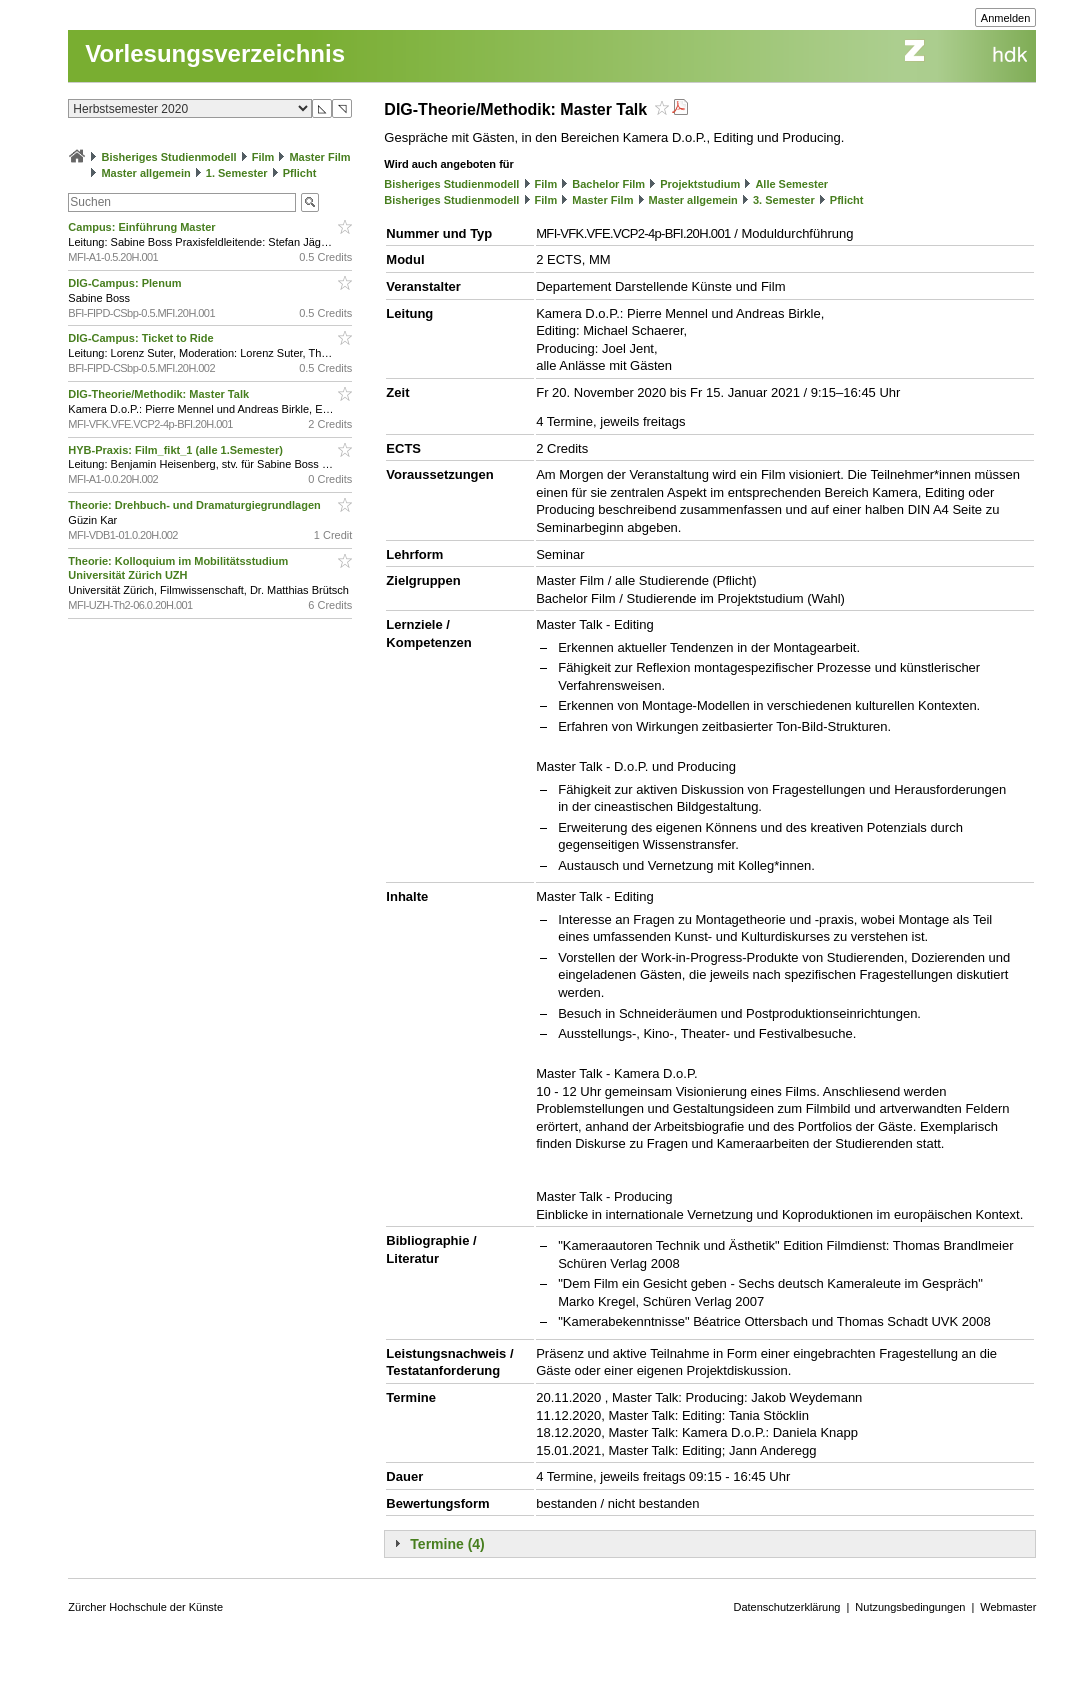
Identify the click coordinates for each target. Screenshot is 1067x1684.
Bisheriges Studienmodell (168, 157)
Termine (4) (447, 1544)
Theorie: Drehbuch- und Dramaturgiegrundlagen (195, 505)
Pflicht (300, 173)
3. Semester (784, 200)
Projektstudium (700, 184)
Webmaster (1008, 1607)
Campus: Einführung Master (143, 227)
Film (263, 157)
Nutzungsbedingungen (910, 1607)
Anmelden (1006, 18)
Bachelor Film (608, 184)
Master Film (319, 157)
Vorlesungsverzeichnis (215, 53)
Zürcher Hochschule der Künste (145, 1607)
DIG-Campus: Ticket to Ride (142, 338)
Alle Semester (791, 184)
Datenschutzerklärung (786, 1607)
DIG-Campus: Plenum (126, 283)
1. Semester (237, 173)
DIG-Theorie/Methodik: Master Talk (160, 394)
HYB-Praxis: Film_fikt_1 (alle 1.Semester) (177, 450)
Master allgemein (145, 173)
